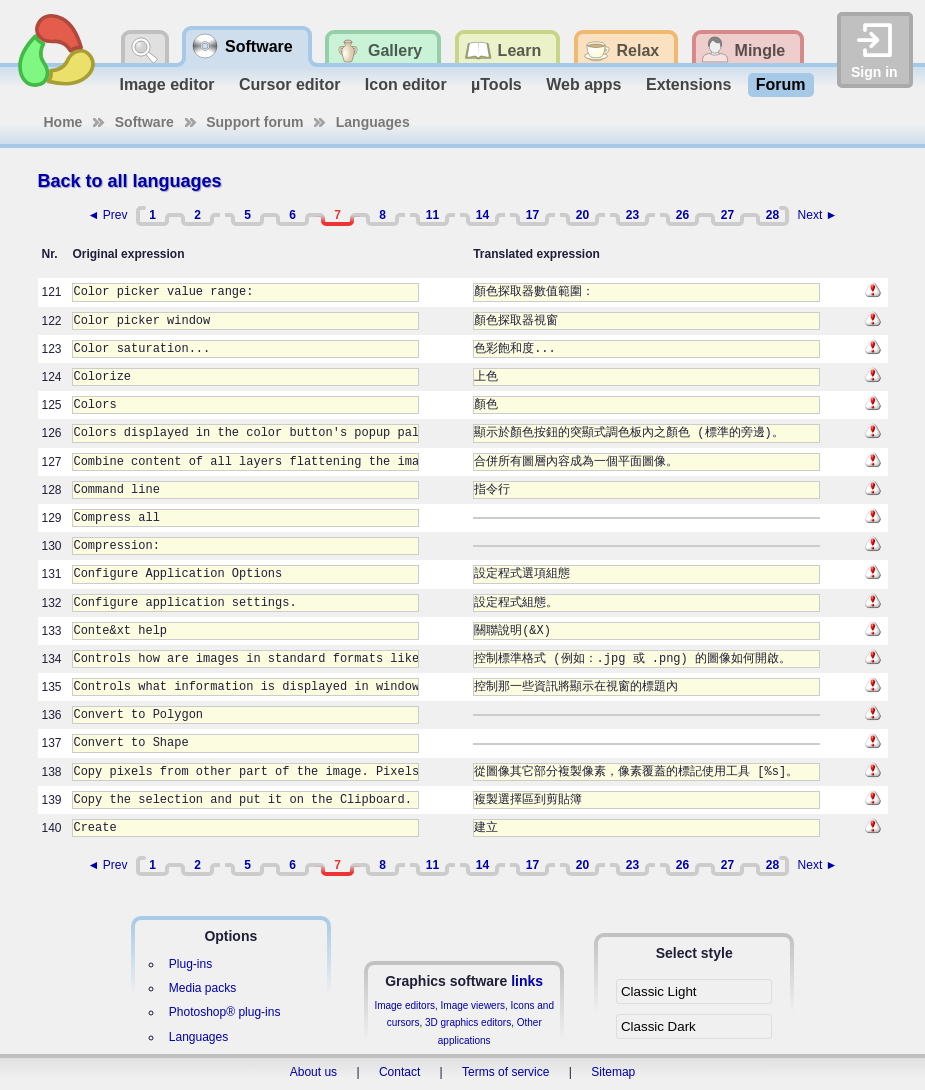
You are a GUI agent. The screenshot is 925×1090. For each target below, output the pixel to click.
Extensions (688, 84)
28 (772, 215)
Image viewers (473, 1005)
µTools (496, 84)
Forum (781, 84)
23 (632, 215)
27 (727, 215)
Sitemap (613, 1072)
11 (432, 215)
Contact (399, 1072)
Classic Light (659, 991)
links (527, 981)
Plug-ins (190, 964)
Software (144, 122)
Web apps (583, 84)
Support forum (254, 122)
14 (482, 215)
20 (582, 215)
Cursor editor (289, 84)
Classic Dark (658, 1026)
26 (682, 215)
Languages (373, 122)
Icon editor (406, 84)
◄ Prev (108, 215)
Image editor (166, 84)
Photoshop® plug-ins (225, 1012)
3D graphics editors (468, 1022)
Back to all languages (130, 181)
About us (313, 1072)
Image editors (404, 1005)
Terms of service (505, 1072)
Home (63, 122)
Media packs (202, 988)
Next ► (818, 215)
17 (532, 215)
